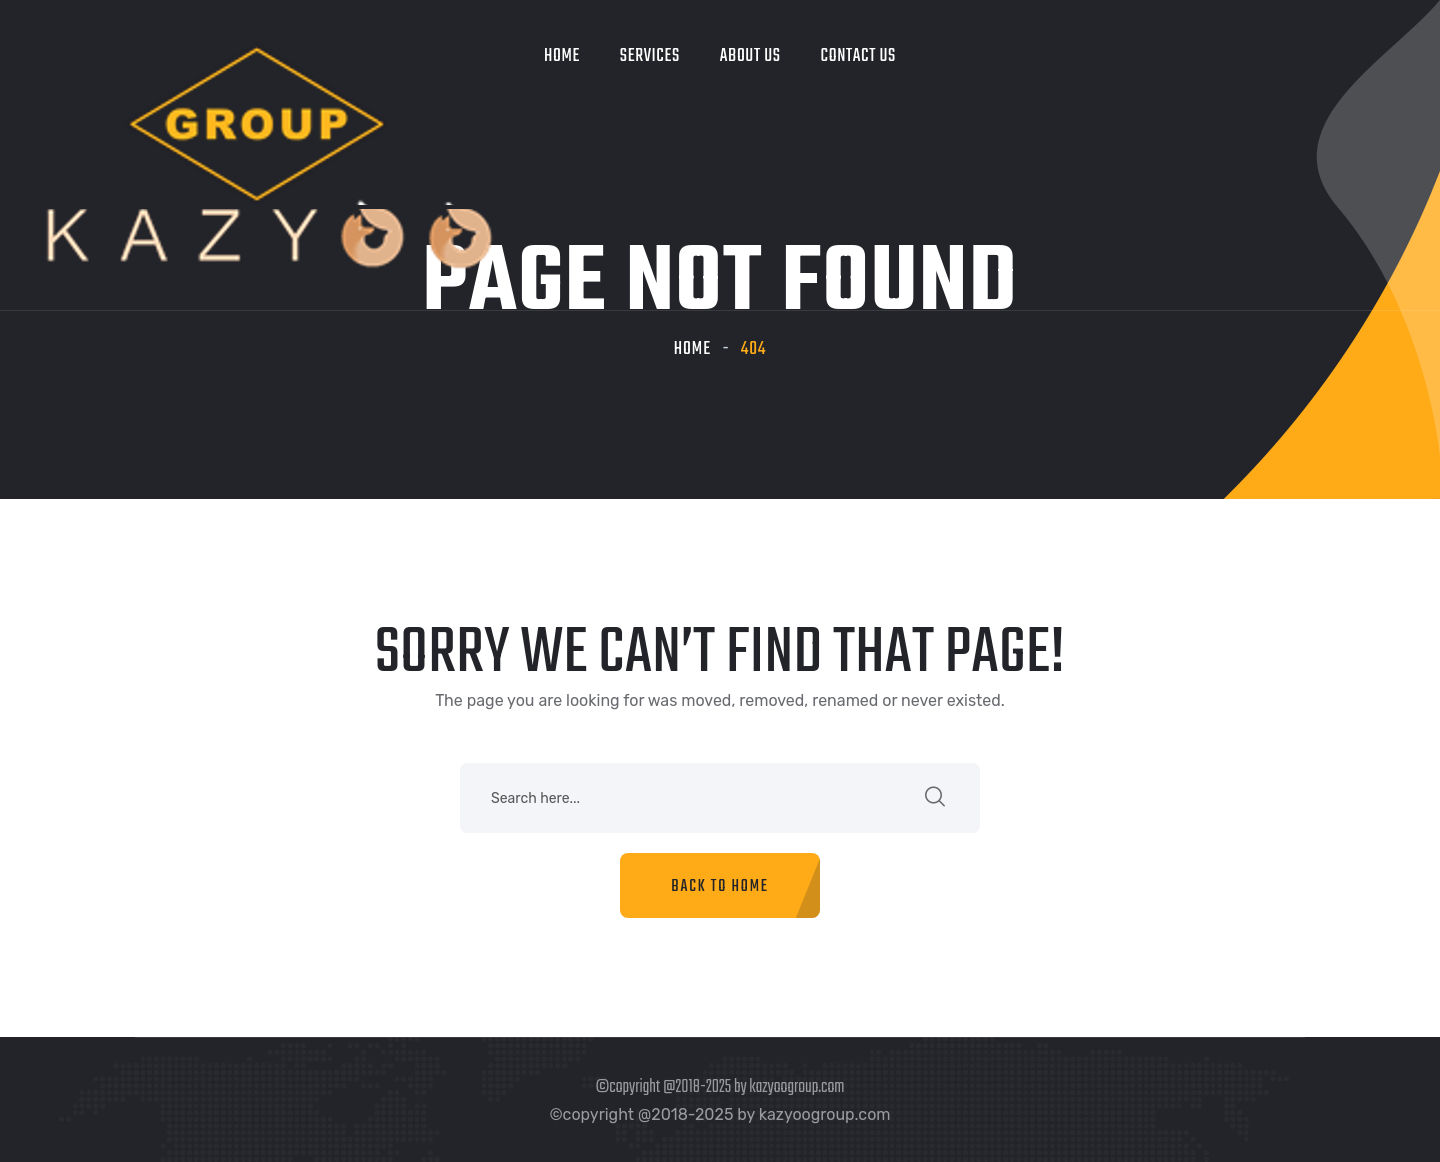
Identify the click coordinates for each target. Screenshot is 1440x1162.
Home (562, 56)
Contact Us (858, 56)
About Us (750, 56)
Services (650, 56)
